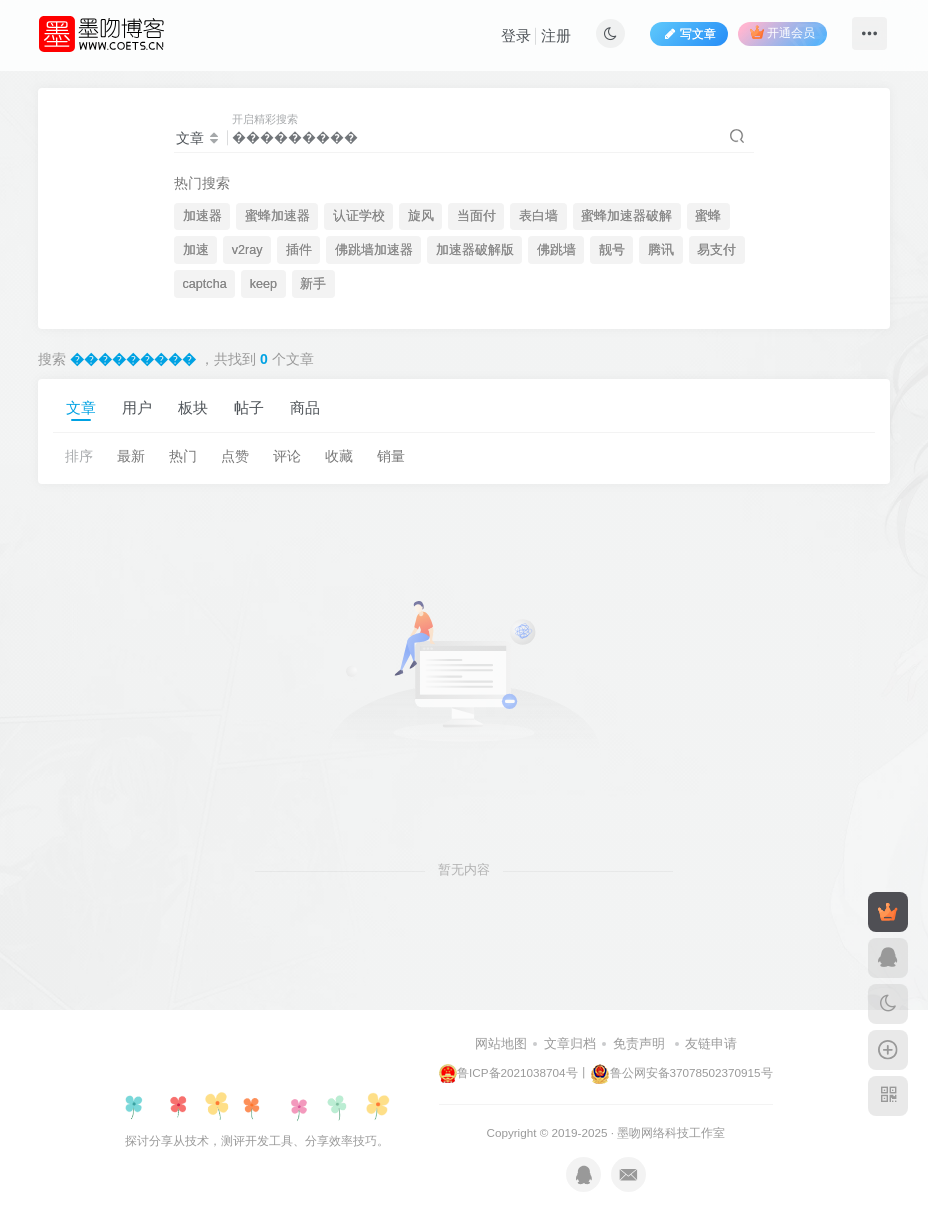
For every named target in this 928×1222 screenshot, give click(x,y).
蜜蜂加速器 (277, 216)
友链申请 (711, 1043)
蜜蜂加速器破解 (626, 216)
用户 (137, 407)
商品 (305, 407)
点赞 (235, 456)
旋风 (421, 216)
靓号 (612, 250)
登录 (516, 35)
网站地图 (501, 1043)
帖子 (249, 407)
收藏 (339, 456)
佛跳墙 (556, 250)
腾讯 (661, 250)
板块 (193, 407)
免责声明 (639, 1043)
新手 (313, 284)
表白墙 (538, 216)
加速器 (202, 216)
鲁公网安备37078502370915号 (681, 1072)
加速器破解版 (475, 250)
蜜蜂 (708, 216)
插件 (299, 250)
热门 (183, 456)
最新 (131, 456)
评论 (287, 456)
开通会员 (782, 32)
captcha (205, 284)
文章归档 (570, 1043)
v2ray (247, 250)
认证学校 (359, 216)
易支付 (716, 250)
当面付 (476, 216)
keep (263, 284)
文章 (81, 407)
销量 (391, 456)
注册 (556, 35)
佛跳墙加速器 (374, 250)
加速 (196, 250)
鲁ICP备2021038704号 (508, 1072)
